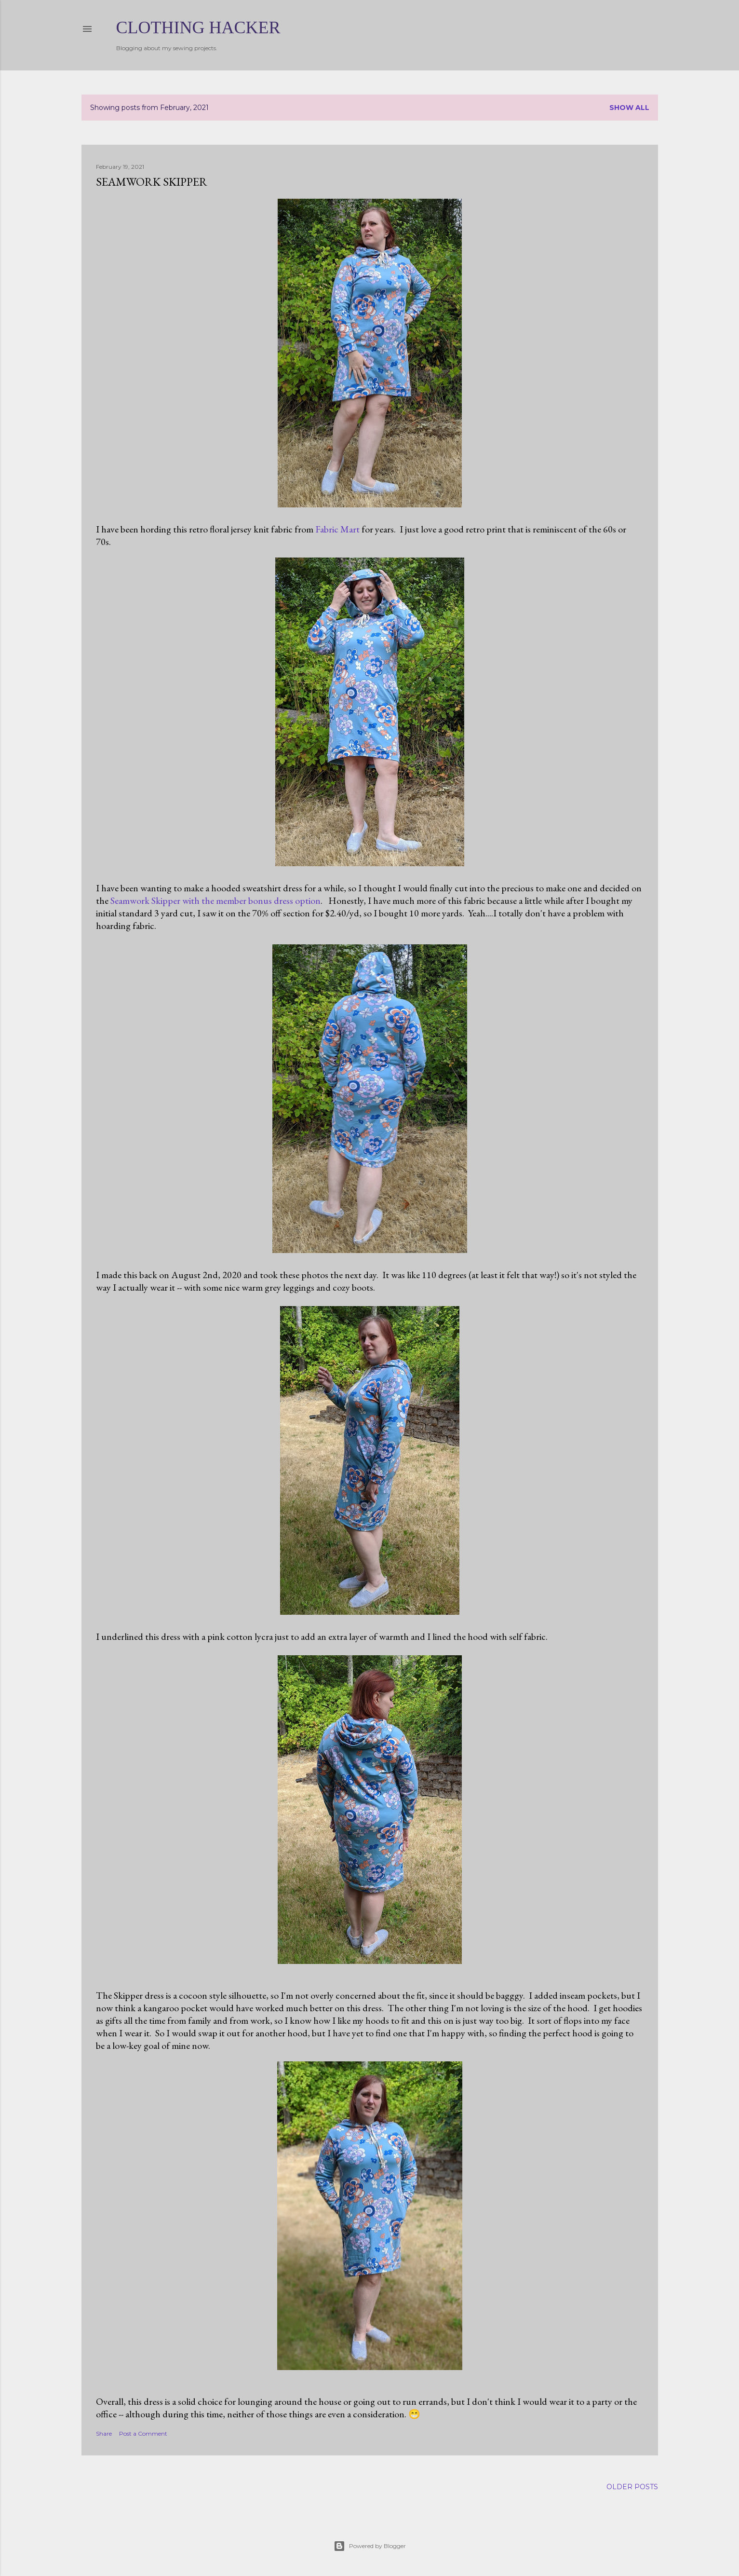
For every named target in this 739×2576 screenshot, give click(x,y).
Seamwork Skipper (151, 181)
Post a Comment (143, 2433)
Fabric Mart (337, 529)
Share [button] (104, 2433)
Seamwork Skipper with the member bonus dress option (215, 900)
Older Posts (632, 2486)
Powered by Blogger (370, 2546)
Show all (629, 107)
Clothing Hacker (198, 27)
